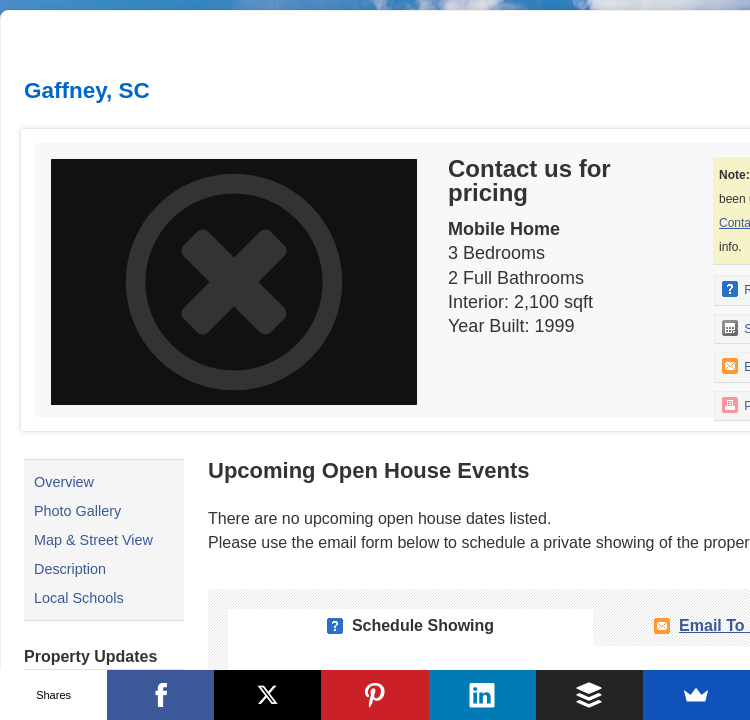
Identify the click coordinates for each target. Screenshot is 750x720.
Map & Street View (93, 540)
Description (70, 569)
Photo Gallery (77, 511)
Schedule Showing (423, 625)
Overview (64, 482)
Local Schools (79, 598)
